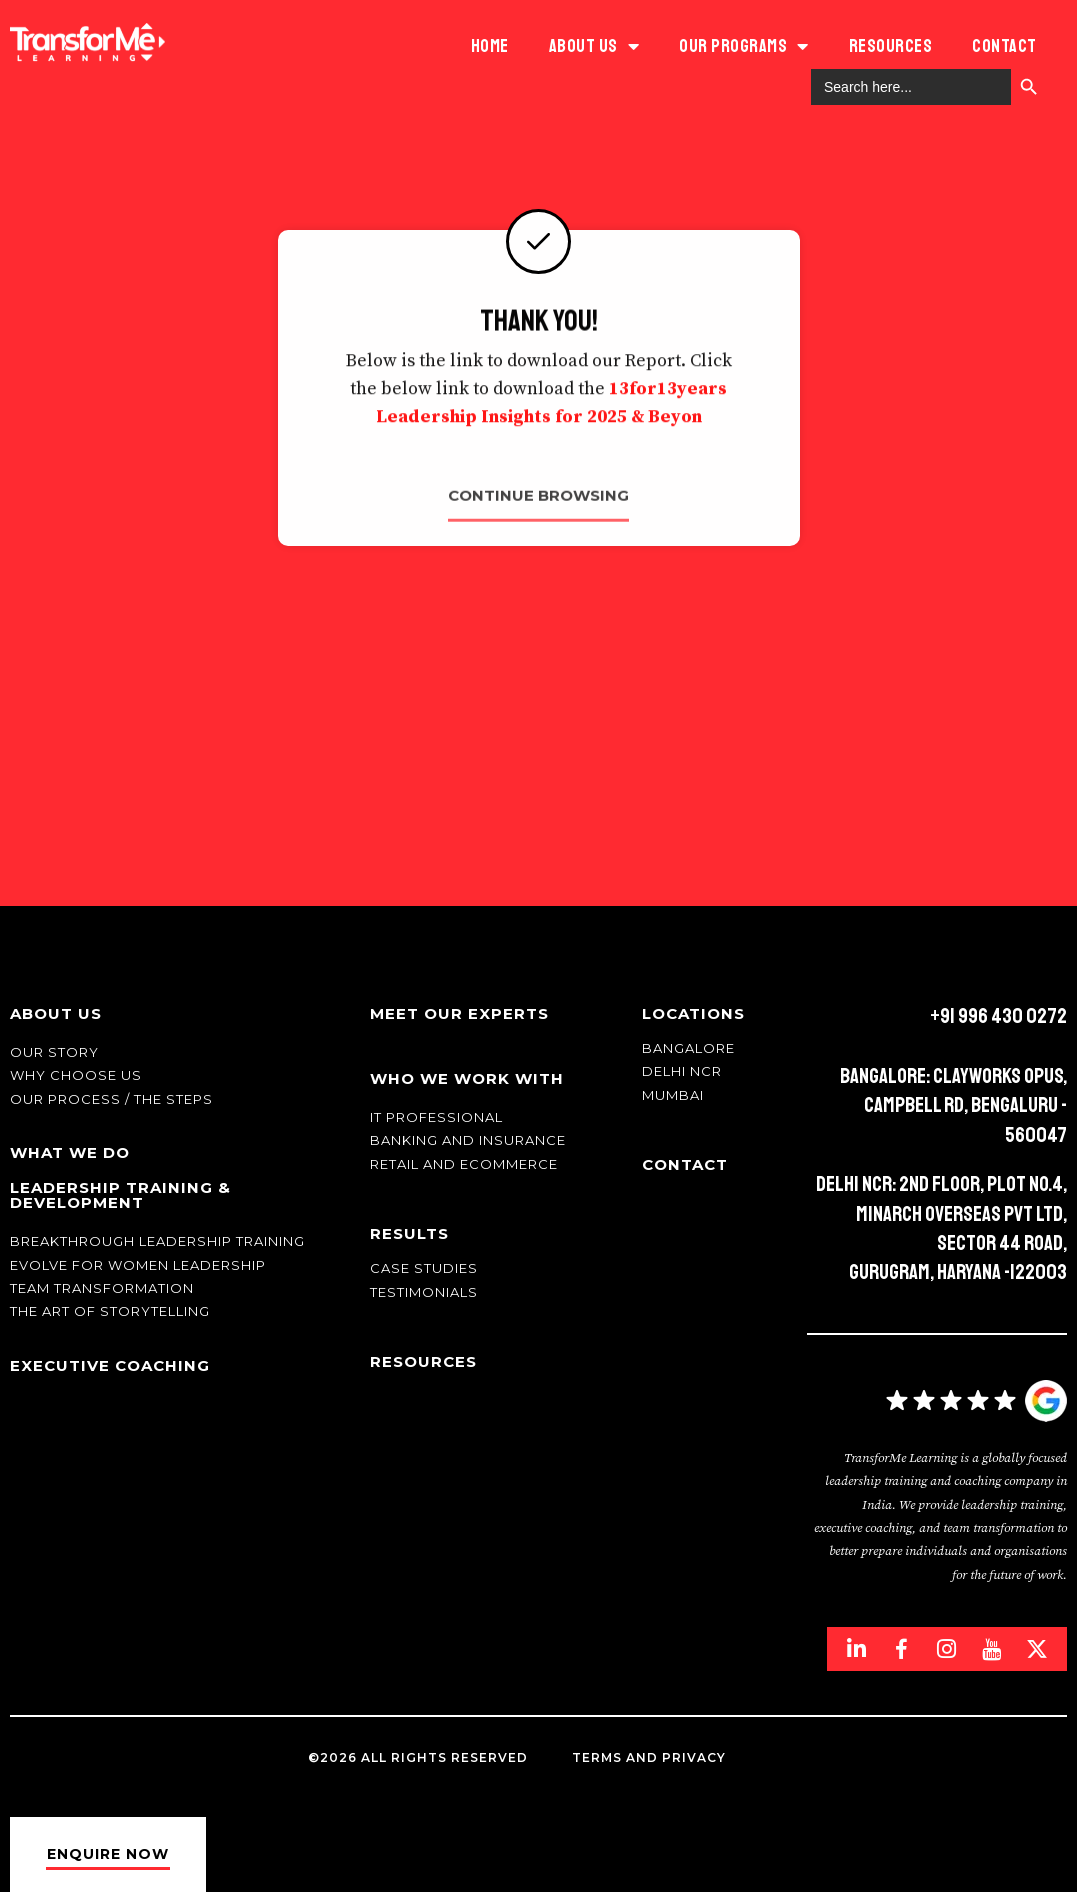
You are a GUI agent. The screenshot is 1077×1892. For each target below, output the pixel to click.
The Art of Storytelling (110, 1311)
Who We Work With (467, 1078)
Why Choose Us (76, 1075)
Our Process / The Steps (111, 1099)
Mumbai (673, 1095)
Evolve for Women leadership (138, 1265)
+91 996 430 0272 (998, 1016)
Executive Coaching (110, 1365)
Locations (693, 1013)
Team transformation (102, 1288)
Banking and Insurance (468, 1140)
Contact (1004, 46)
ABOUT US (594, 46)
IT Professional (436, 1117)
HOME (490, 46)
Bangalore (688, 1048)
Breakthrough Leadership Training (157, 1241)
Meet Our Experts (459, 1013)
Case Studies (424, 1268)
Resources (891, 46)
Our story (54, 1052)
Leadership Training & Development (120, 1195)
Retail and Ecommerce (464, 1164)
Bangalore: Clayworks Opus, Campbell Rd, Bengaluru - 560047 (953, 1105)
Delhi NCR (682, 1071)
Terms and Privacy (649, 1757)
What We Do (70, 1152)
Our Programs (744, 46)
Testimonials (424, 1292)
